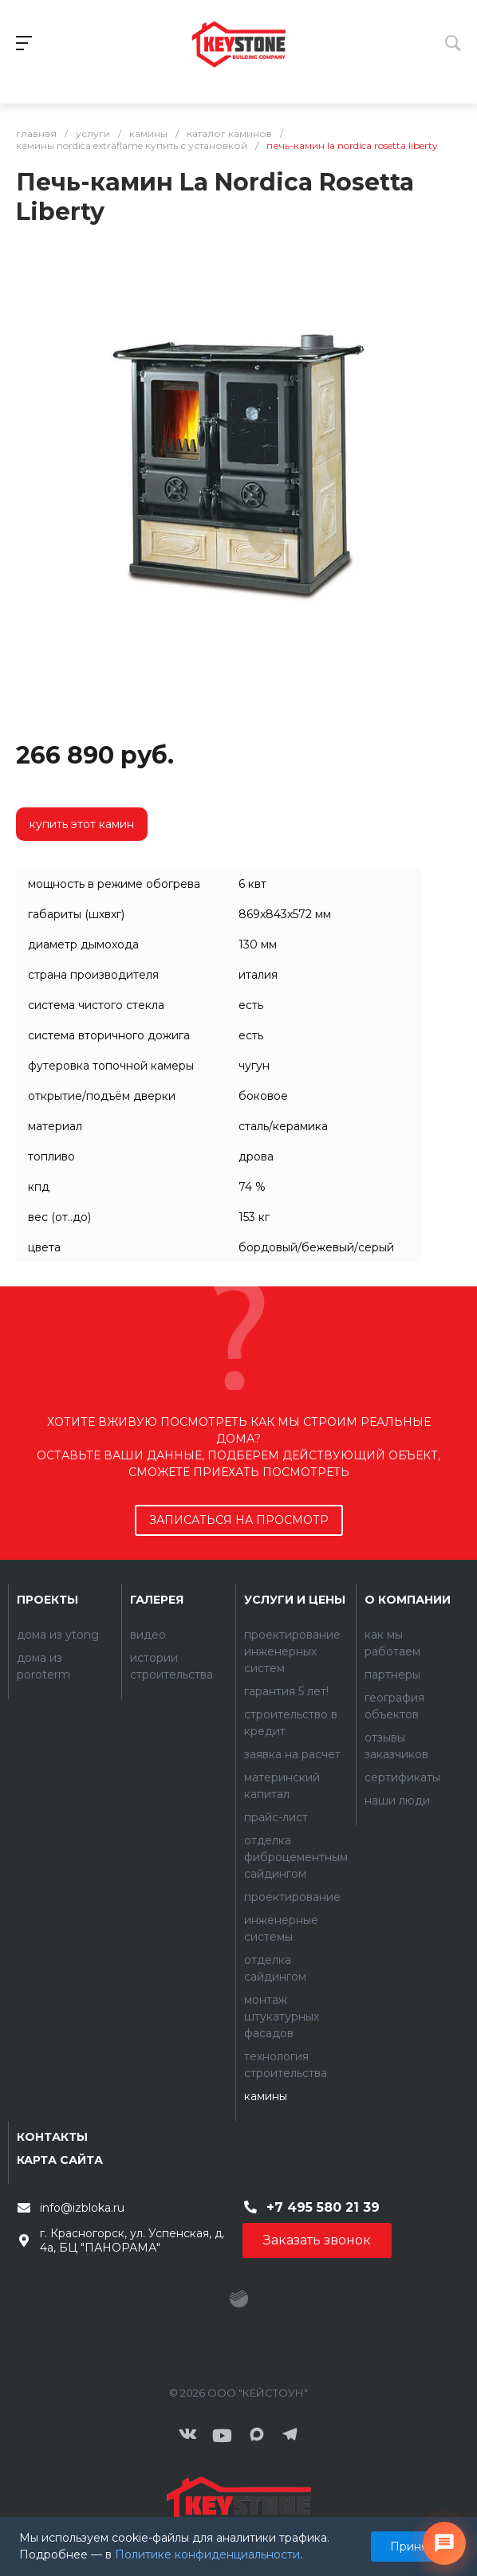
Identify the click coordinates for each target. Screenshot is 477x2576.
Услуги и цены (294, 1599)
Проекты (47, 1599)
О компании (408, 1599)
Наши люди (397, 1800)
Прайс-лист (276, 1817)
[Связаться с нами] (444, 2543)
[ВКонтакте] (187, 2435)
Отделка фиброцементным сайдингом (296, 1857)
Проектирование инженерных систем (292, 1651)
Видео (148, 1635)
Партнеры (392, 1674)
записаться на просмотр (239, 1520)
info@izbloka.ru (82, 2208)
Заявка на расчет (292, 1754)
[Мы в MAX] (257, 2435)
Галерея (156, 1599)
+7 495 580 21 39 (323, 2207)
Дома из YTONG (58, 1635)
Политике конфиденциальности (207, 2554)
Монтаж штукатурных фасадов (281, 2016)
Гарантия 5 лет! (286, 1691)
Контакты (52, 2137)
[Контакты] (238, 2505)
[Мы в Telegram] (290, 2435)
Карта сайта (60, 2160)
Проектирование (292, 1897)
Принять (414, 2546)
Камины (265, 2096)
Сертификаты (402, 1777)
